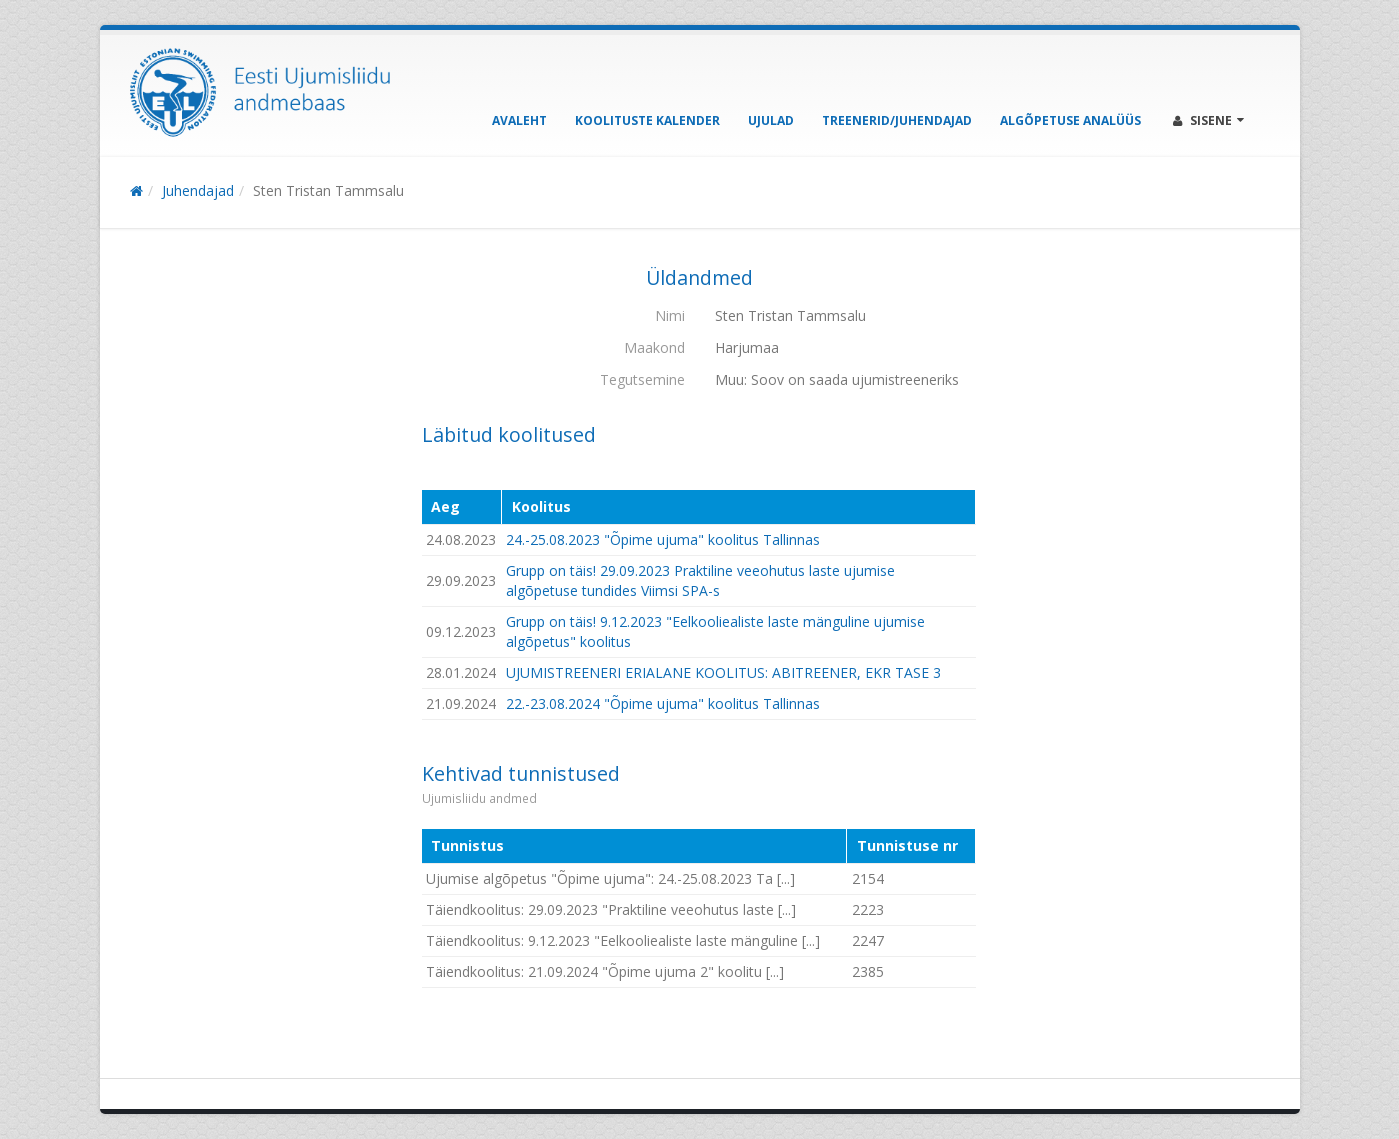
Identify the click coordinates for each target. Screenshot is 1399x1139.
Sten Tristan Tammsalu (328, 190)
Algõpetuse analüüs (1070, 120)
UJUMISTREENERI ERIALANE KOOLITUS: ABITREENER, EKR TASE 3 (723, 672)
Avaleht (519, 120)
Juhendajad (198, 190)
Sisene (1208, 120)
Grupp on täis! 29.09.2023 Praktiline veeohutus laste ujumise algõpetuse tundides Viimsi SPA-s (700, 580)
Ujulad (771, 120)
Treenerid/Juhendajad (897, 120)
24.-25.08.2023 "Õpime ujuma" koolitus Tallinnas (663, 539)
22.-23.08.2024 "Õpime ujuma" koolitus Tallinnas (663, 703)
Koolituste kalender (647, 120)
